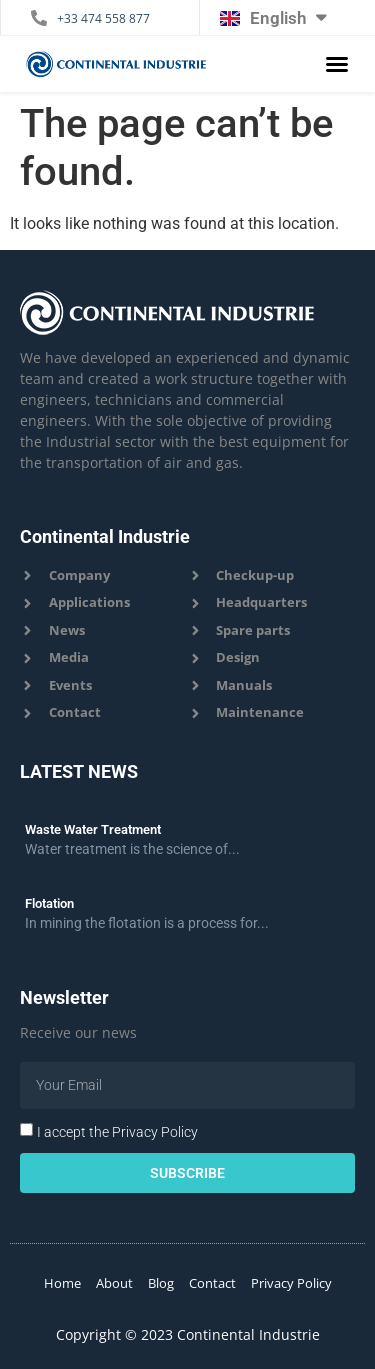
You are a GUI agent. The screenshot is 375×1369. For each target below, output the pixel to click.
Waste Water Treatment (93, 829)
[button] (337, 64)
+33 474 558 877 (103, 18)
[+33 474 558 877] (39, 18)
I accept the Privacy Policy (117, 1132)
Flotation (49, 903)
